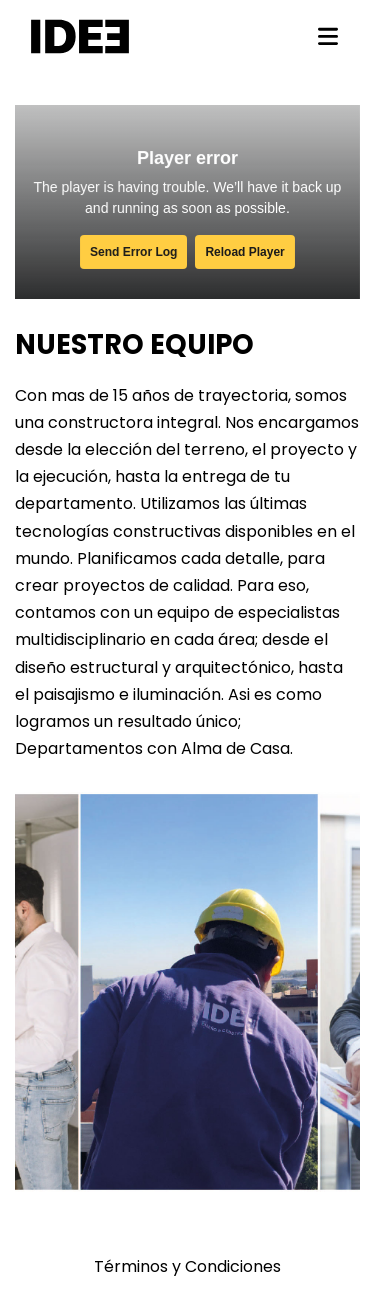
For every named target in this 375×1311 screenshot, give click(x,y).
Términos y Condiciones (187, 1266)
